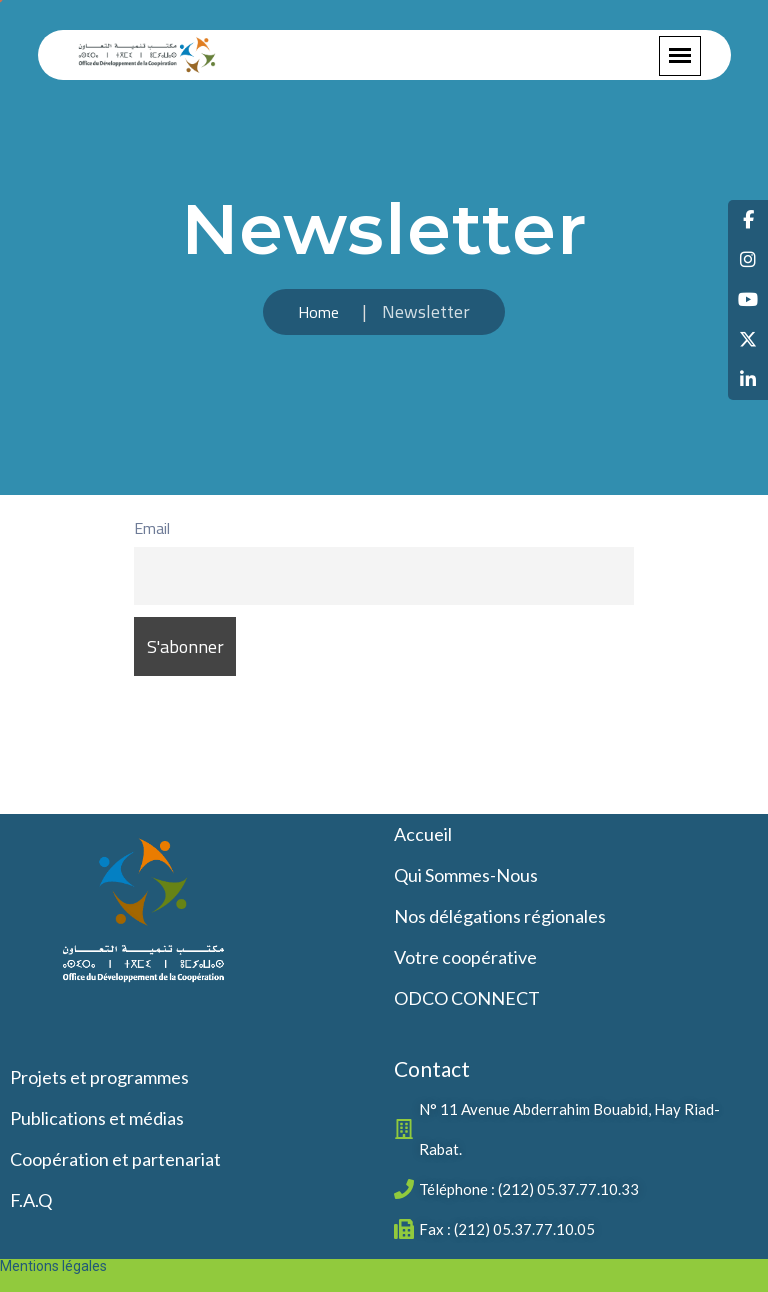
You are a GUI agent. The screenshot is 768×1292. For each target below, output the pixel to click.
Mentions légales (53, 1266)
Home (318, 312)
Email (152, 528)
